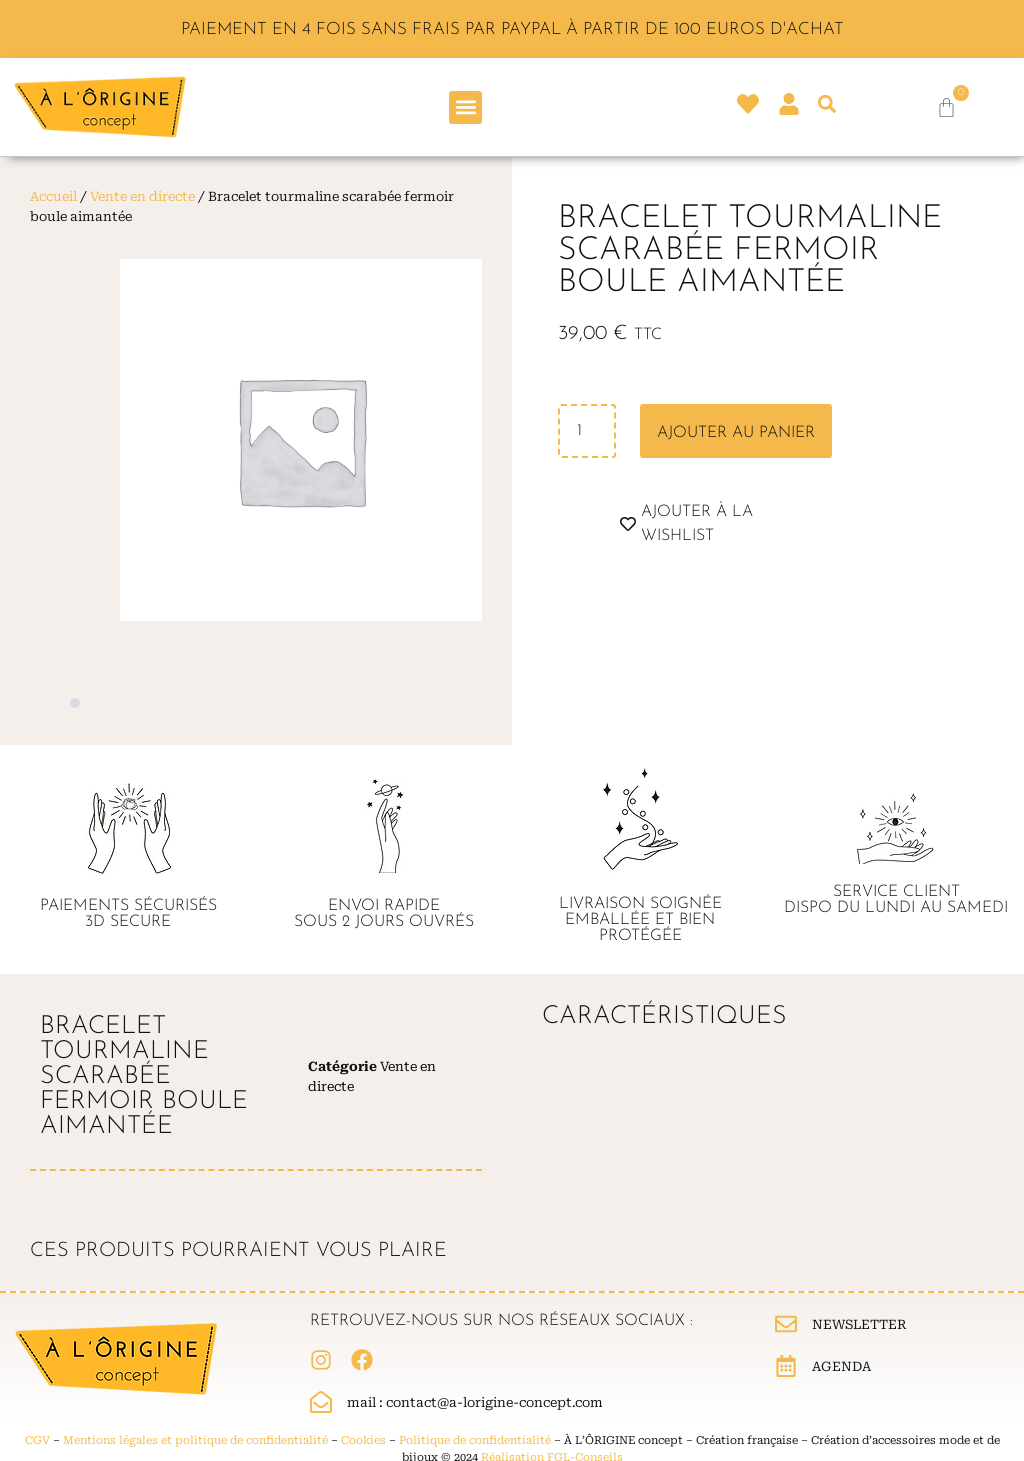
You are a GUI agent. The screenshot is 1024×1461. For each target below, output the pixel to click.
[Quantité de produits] (587, 431)
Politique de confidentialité (475, 1440)
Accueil (53, 196)
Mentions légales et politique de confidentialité (195, 1440)
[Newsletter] (786, 1324)
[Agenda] (786, 1366)
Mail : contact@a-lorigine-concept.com (475, 1402)
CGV (37, 1440)
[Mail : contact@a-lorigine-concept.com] (321, 1402)
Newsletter (859, 1324)
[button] (465, 107)
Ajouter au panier (736, 433)
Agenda (841, 1366)
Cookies (363, 1440)
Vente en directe (142, 196)
